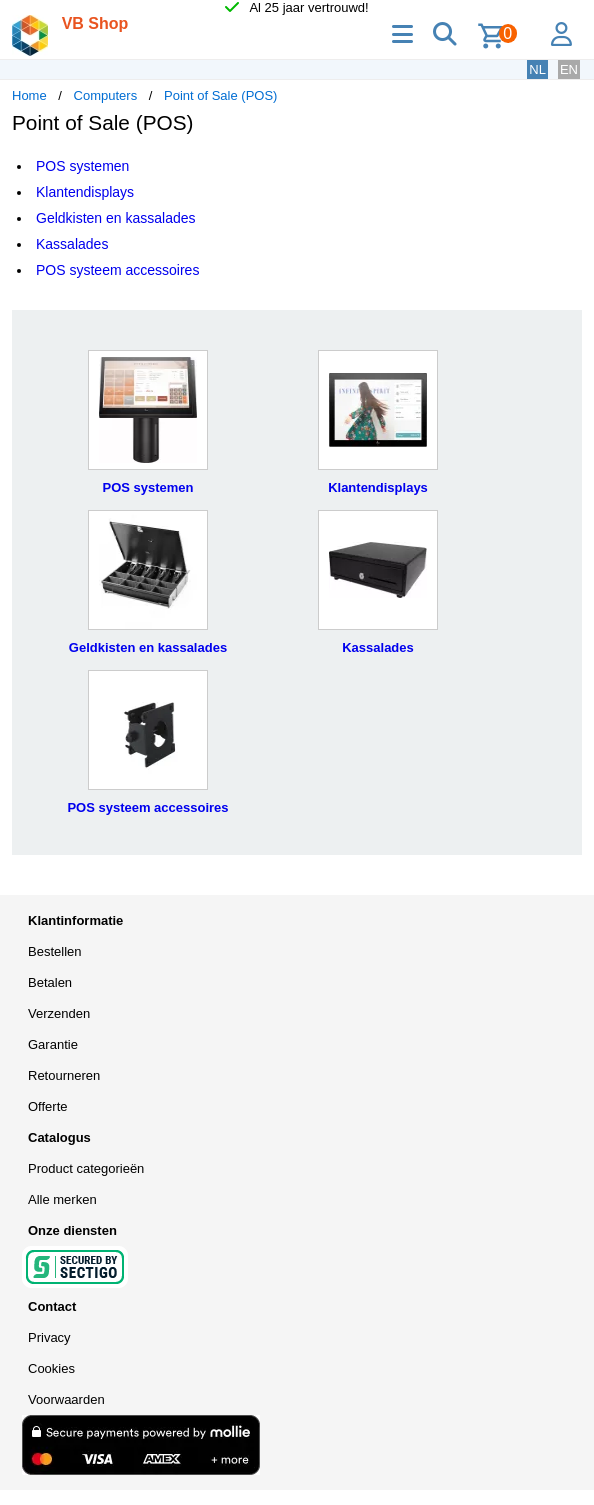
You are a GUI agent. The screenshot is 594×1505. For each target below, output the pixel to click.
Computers (106, 95)
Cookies (51, 1368)
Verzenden (59, 1013)
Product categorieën (86, 1168)
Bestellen (54, 951)
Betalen (50, 982)
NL (537, 69)
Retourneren (64, 1075)
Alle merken (62, 1199)
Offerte (48, 1106)
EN (569, 69)
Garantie (53, 1044)
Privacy (49, 1337)
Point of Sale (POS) (220, 95)
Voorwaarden (66, 1399)
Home (29, 95)
